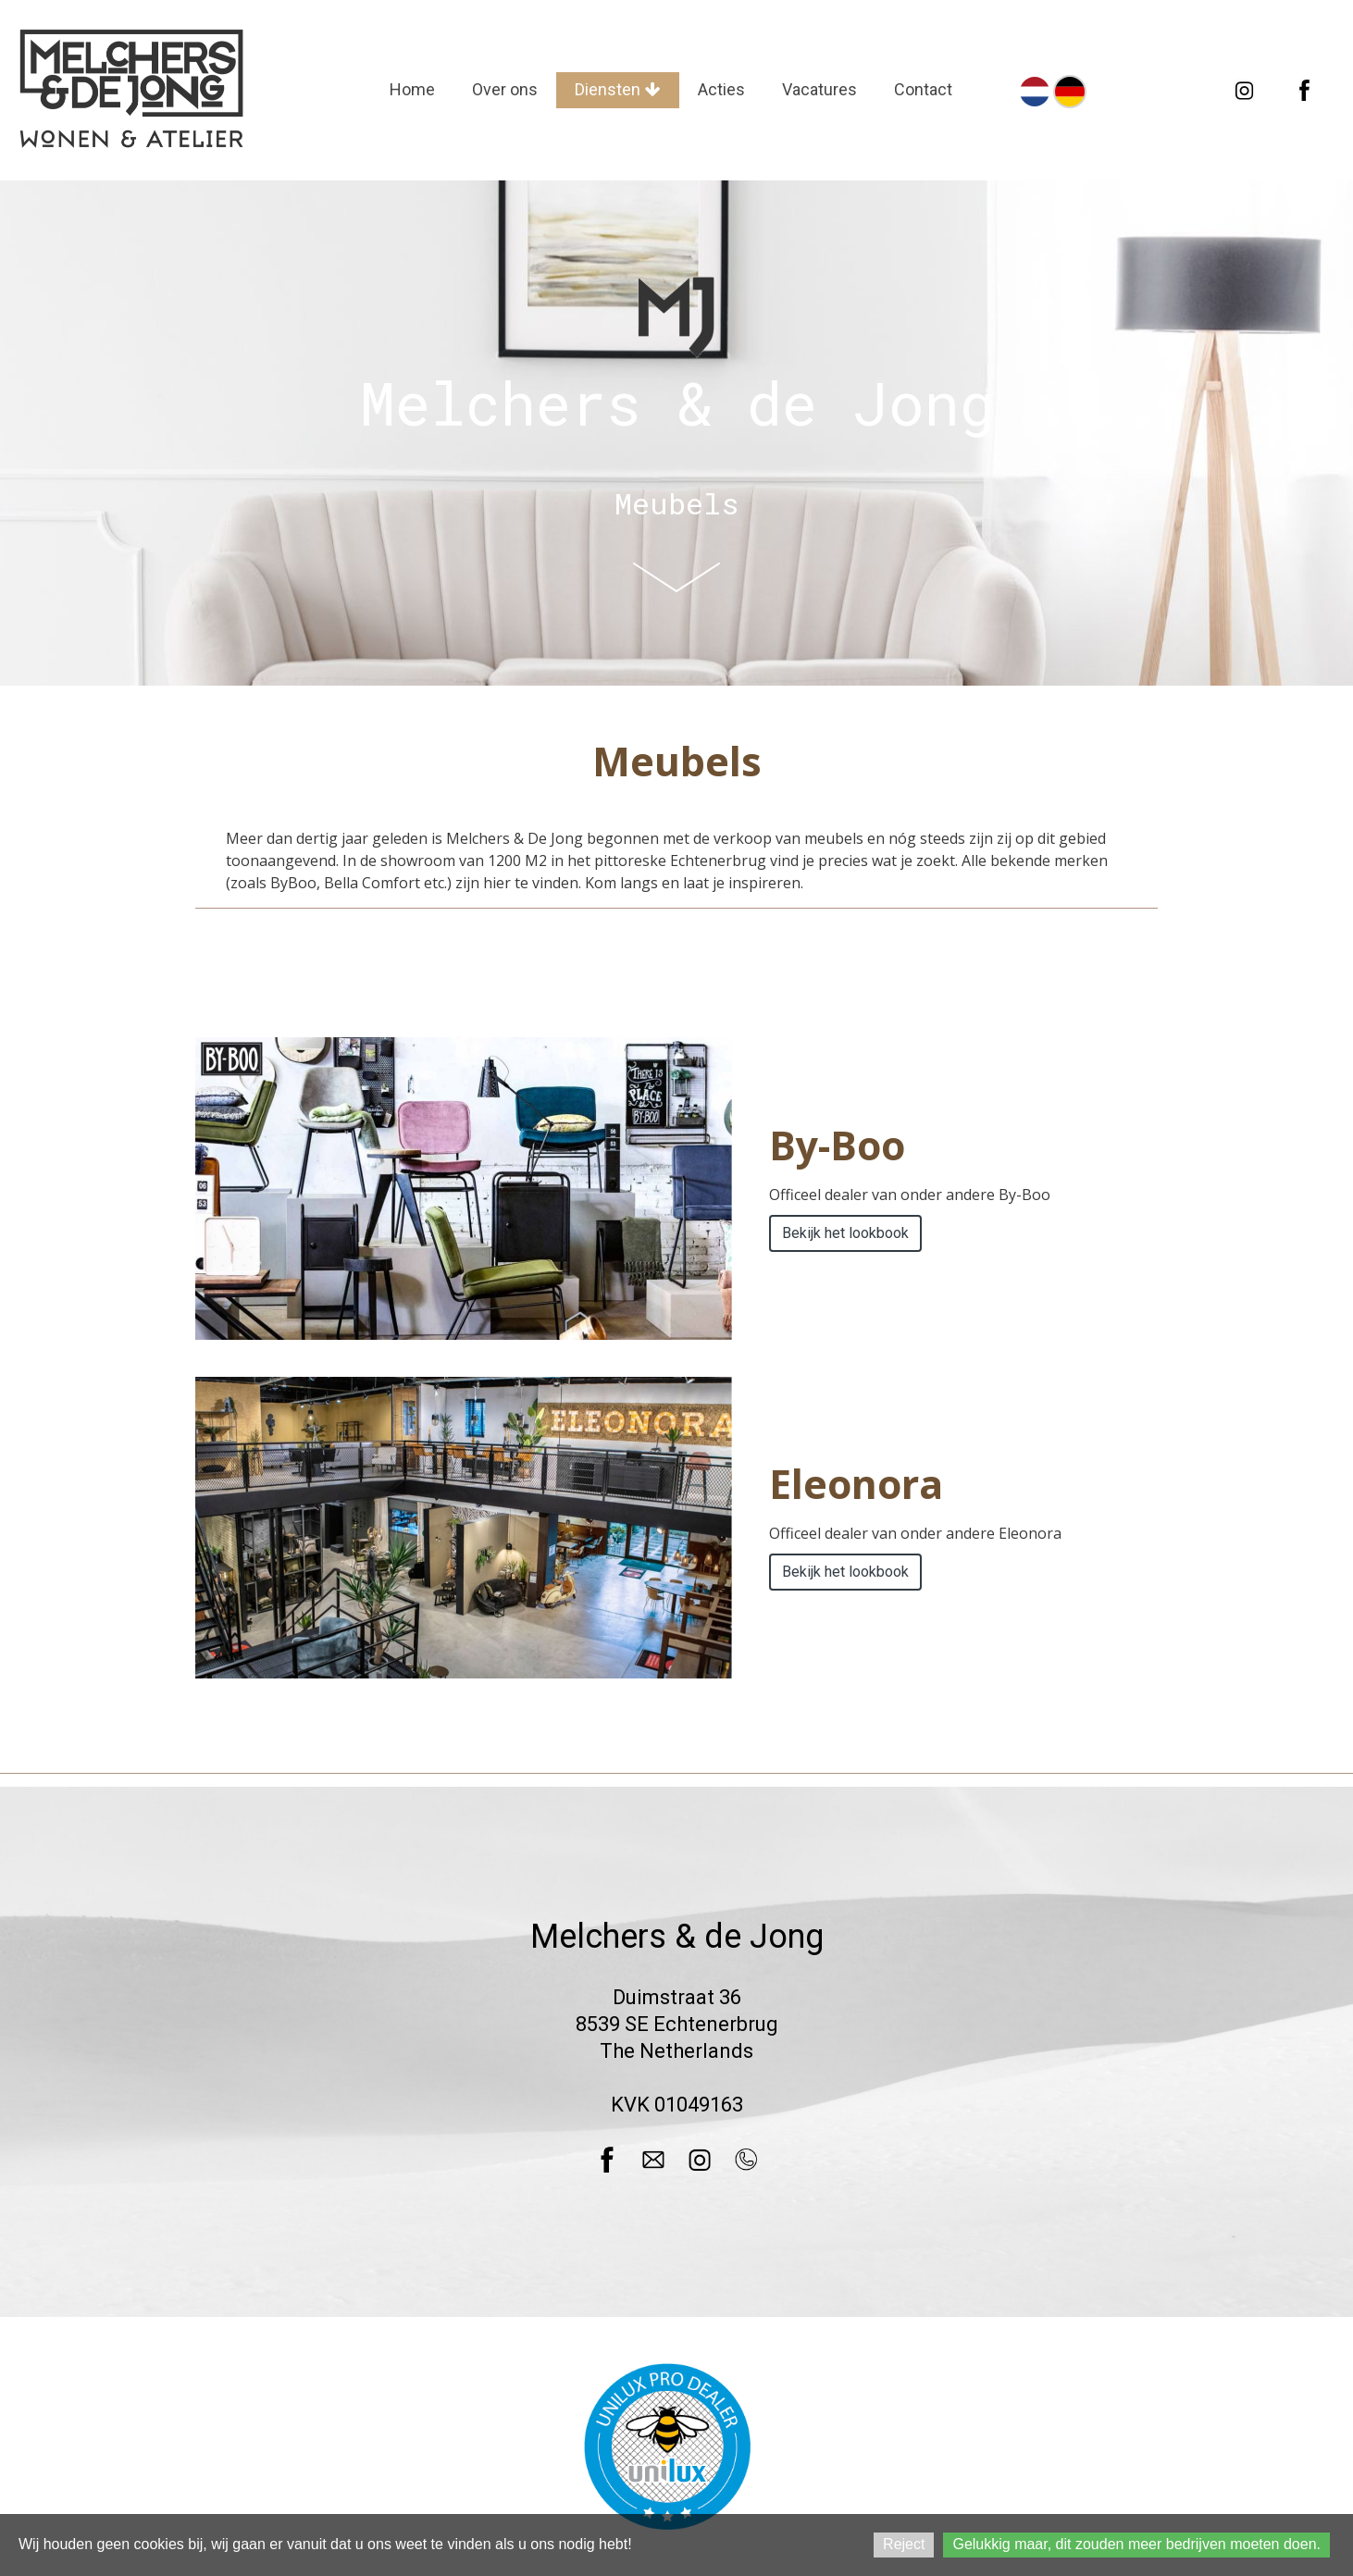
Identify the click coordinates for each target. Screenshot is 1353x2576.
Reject (904, 2544)
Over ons (505, 89)
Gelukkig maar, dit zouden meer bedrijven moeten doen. (1136, 2544)
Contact (923, 89)
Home (412, 89)
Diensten (618, 89)
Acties (721, 89)
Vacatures (819, 89)
